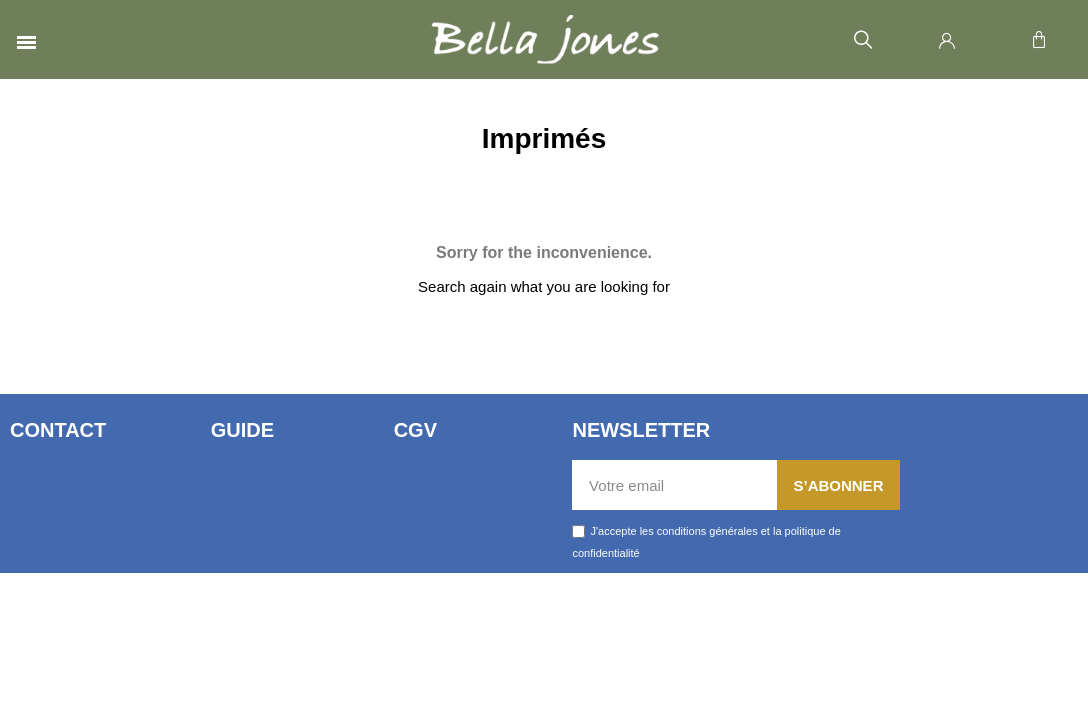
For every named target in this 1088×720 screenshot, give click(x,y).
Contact (58, 430)
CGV (415, 430)
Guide (242, 430)
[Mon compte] (947, 40)
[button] (862, 40)
